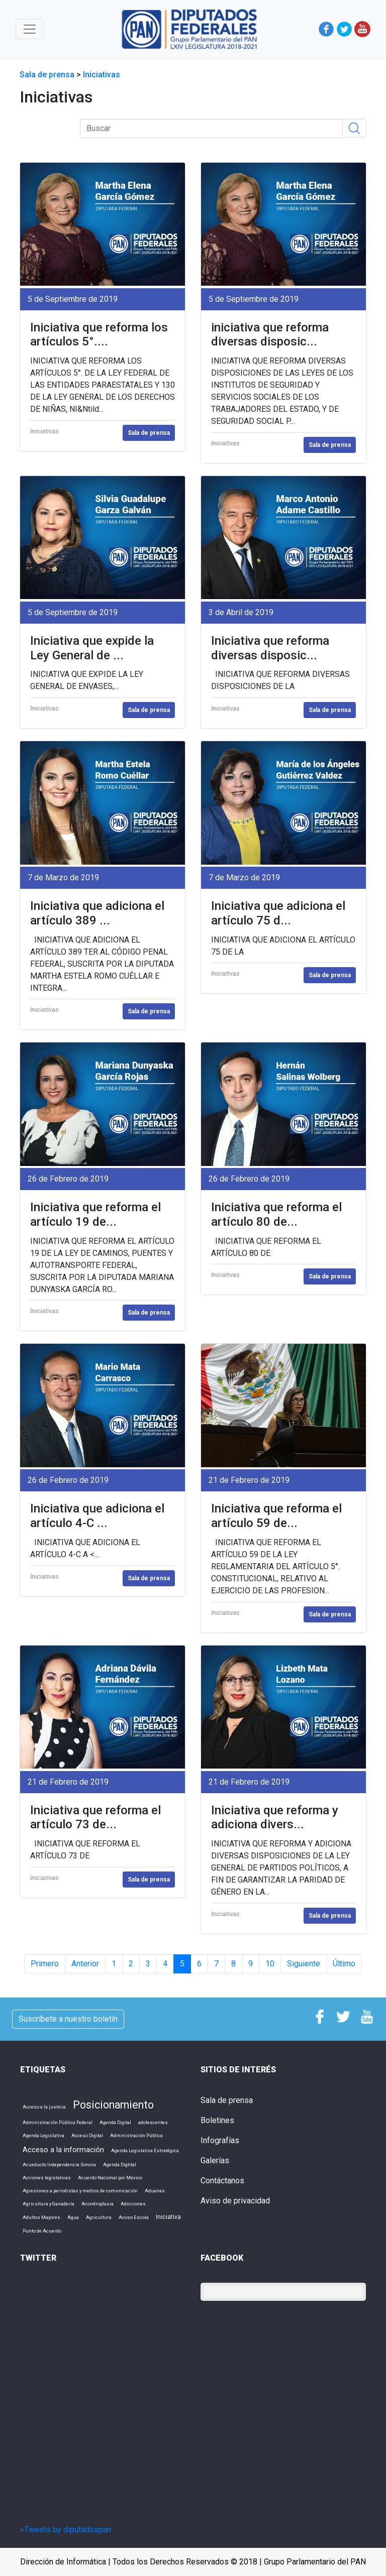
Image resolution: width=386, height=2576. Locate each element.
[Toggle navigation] (30, 29)
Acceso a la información (63, 2149)
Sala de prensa (48, 74)
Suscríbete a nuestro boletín (68, 2019)
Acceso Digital (87, 2135)
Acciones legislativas (47, 2177)
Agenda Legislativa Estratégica (145, 2150)
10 (269, 1963)
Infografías (220, 2140)
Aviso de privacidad (235, 2200)
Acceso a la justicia (44, 2107)
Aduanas (155, 2190)
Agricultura (99, 2217)
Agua (73, 2217)
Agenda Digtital (119, 2164)
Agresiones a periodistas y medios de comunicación (80, 2190)
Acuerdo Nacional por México (110, 2177)
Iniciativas (101, 74)
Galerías (215, 2160)
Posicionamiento (113, 2104)
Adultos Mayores (41, 2217)
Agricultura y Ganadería (48, 2203)
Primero (45, 1963)
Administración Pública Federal (57, 2122)
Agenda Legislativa (43, 2135)
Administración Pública (136, 2135)
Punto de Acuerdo (42, 2231)
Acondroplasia (97, 2203)
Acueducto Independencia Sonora (59, 2164)
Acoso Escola (134, 2217)
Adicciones (133, 2203)
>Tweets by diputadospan (65, 2529)
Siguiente (303, 1963)
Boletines (217, 2120)
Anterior (85, 1963)
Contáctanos (222, 2180)
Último (344, 1963)
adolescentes (153, 2122)
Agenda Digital (115, 2122)
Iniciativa (168, 2216)
